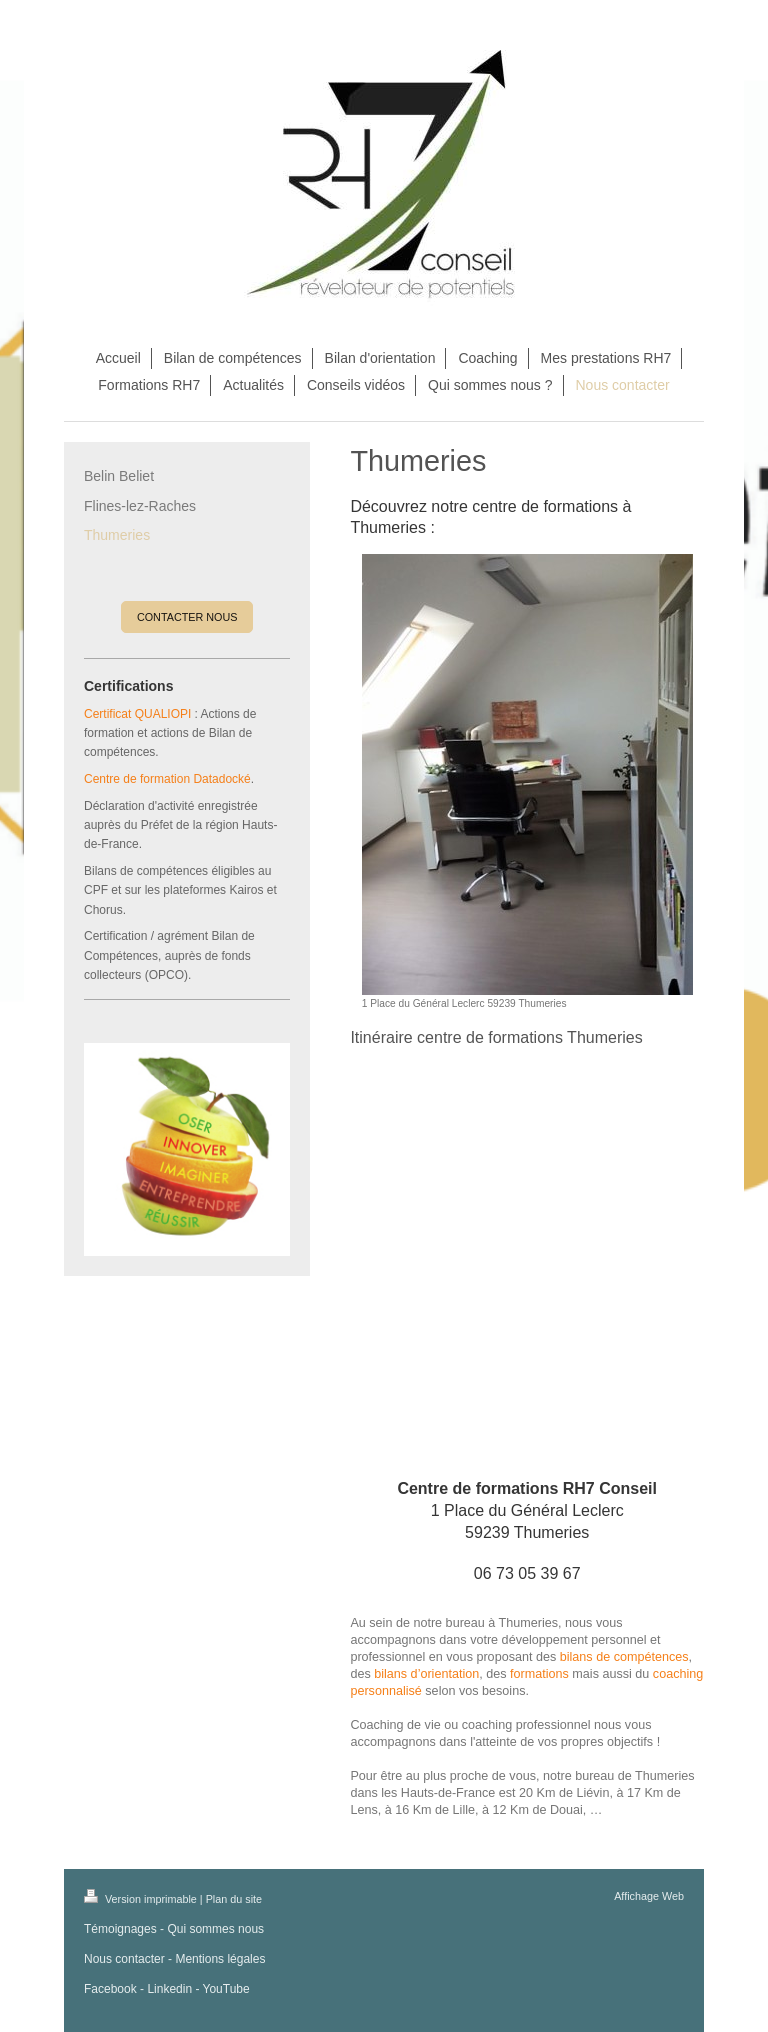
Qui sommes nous (215, 1929)
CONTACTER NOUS (187, 617)
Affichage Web (649, 1896)
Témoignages (120, 1929)
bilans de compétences (624, 1657)
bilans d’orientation (426, 1674)
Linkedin (169, 1989)
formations (539, 1674)
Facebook (110, 1989)
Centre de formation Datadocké (167, 779)
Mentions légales (220, 1959)
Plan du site (234, 1899)
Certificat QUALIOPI (137, 714)
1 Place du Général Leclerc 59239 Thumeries (527, 1510)
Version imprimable (142, 1899)
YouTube (226, 1989)
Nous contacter (124, 1959)
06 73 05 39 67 (527, 1573)
